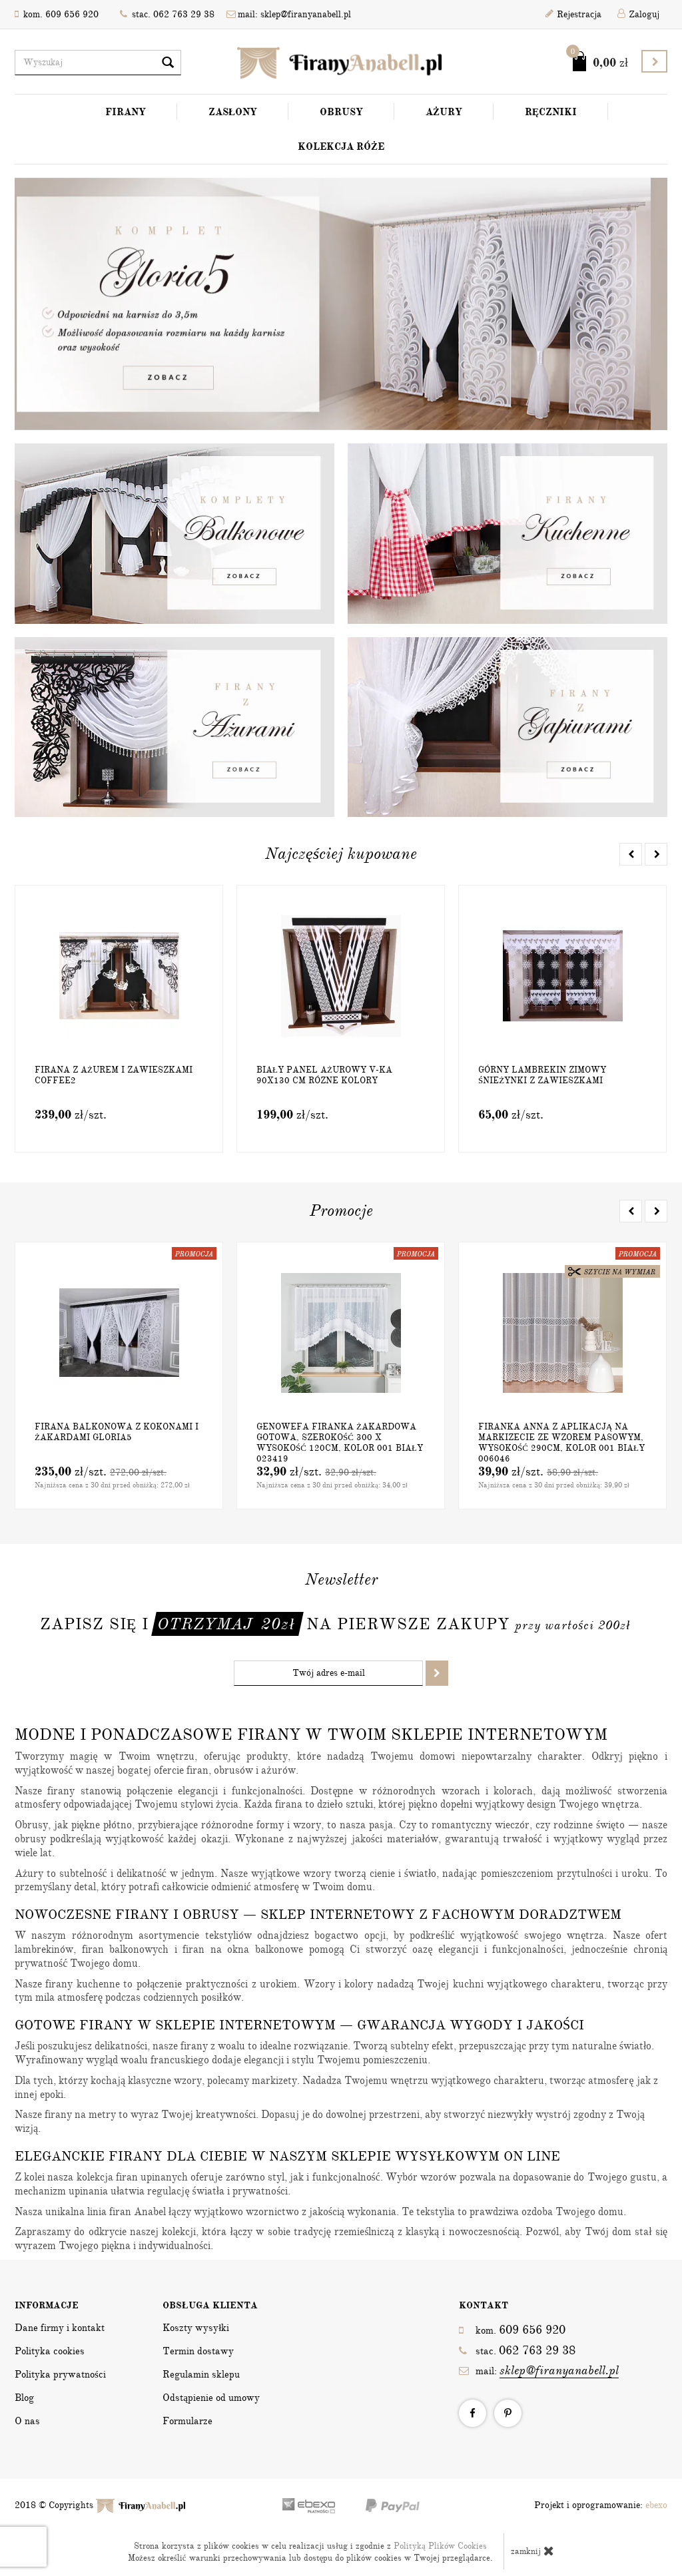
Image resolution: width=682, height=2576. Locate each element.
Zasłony (232, 112)
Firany (125, 112)
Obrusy (341, 112)
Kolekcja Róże (341, 146)
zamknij (532, 2550)
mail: (539, 2370)
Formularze (187, 2421)
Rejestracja (573, 14)
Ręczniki (551, 112)
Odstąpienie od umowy (211, 2398)
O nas (27, 2421)
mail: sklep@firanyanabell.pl (288, 14)
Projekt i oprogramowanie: (600, 2505)
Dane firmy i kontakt (60, 2328)
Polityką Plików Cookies (440, 2546)
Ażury (444, 112)
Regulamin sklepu (201, 2374)
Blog (24, 2398)
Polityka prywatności (60, 2374)
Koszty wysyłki (196, 2328)
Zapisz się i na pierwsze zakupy (335, 1624)
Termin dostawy (198, 2351)
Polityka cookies (50, 2351)
